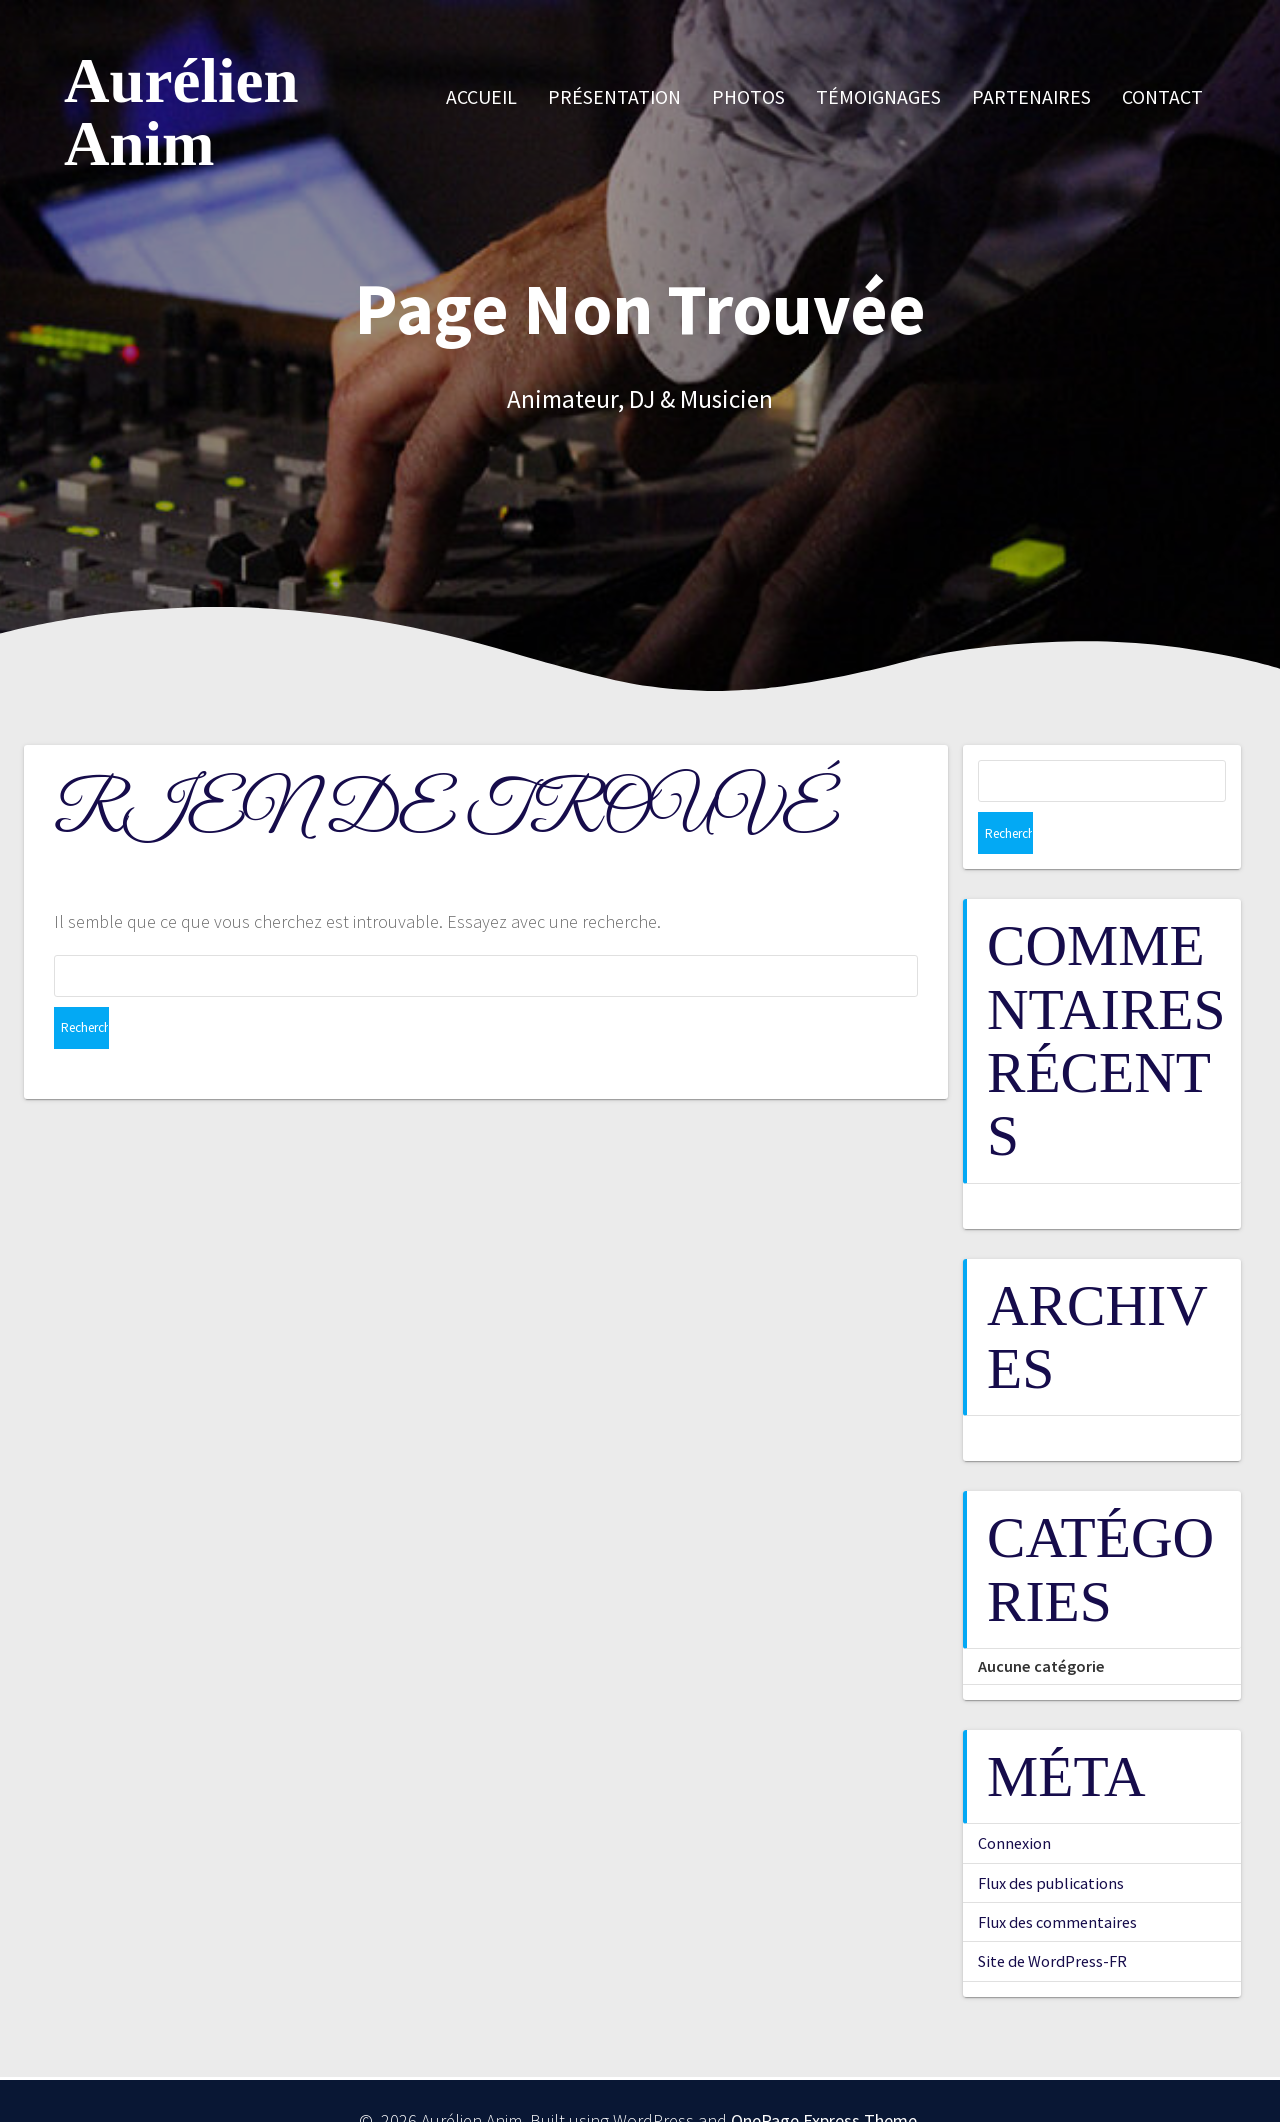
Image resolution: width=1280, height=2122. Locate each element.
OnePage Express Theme (824, 2078)
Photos (748, 97)
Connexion (1014, 1801)
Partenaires (1031, 97)
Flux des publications (1051, 1841)
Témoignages (878, 97)
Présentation (614, 97)
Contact (1162, 97)
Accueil (481, 97)
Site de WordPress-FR (1052, 1919)
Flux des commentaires (1057, 1880)
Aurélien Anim (181, 113)
